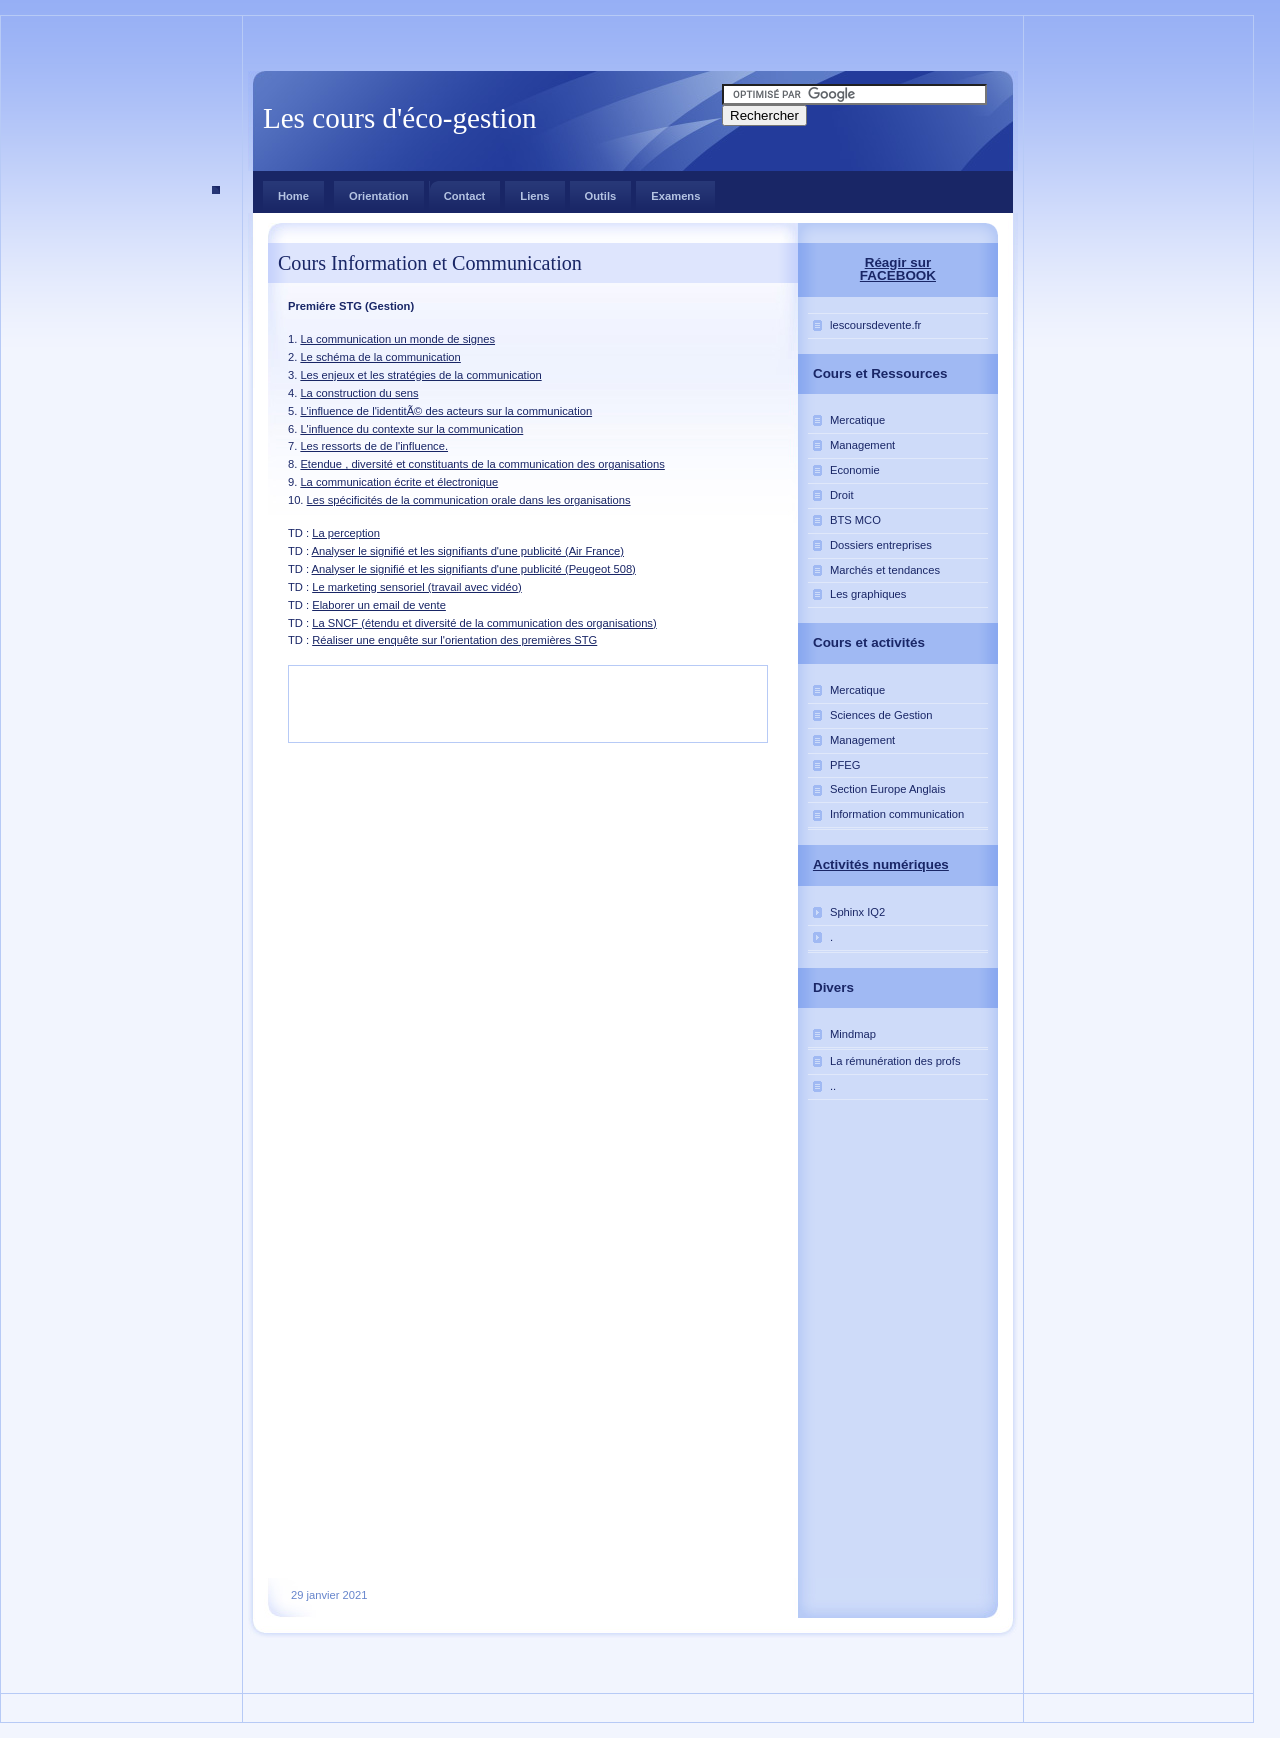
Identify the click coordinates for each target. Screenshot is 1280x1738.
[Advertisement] (157, 369)
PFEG (845, 765)
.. (833, 1086)
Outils (601, 196)
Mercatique (857, 420)
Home (293, 196)
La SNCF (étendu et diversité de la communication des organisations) (484, 623)
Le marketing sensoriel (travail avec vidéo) (417, 587)
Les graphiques (868, 594)
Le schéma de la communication (380, 357)
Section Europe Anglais (888, 789)
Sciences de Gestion (881, 715)
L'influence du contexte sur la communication (411, 429)
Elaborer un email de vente (379, 605)
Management (862, 445)
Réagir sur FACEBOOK (898, 269)
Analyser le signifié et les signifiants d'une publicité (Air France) (468, 551)
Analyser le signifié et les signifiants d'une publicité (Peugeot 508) (474, 569)
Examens (675, 196)
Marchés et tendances (885, 570)
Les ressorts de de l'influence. (374, 446)
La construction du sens (359, 393)
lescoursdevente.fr (875, 325)
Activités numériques (881, 864)
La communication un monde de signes (397, 339)
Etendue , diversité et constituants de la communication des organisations (482, 464)
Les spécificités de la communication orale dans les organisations (469, 500)
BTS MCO (855, 520)
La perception (346, 533)
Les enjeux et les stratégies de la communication (420, 375)
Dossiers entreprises (881, 545)
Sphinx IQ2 (857, 912)
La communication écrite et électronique (399, 482)
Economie (855, 470)
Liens (534, 196)
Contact (457, 191)
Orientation (379, 196)
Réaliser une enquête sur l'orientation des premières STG (454, 640)
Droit (842, 495)
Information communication (897, 814)
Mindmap (853, 1034)
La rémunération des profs (895, 1061)
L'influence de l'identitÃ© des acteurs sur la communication (446, 411)
